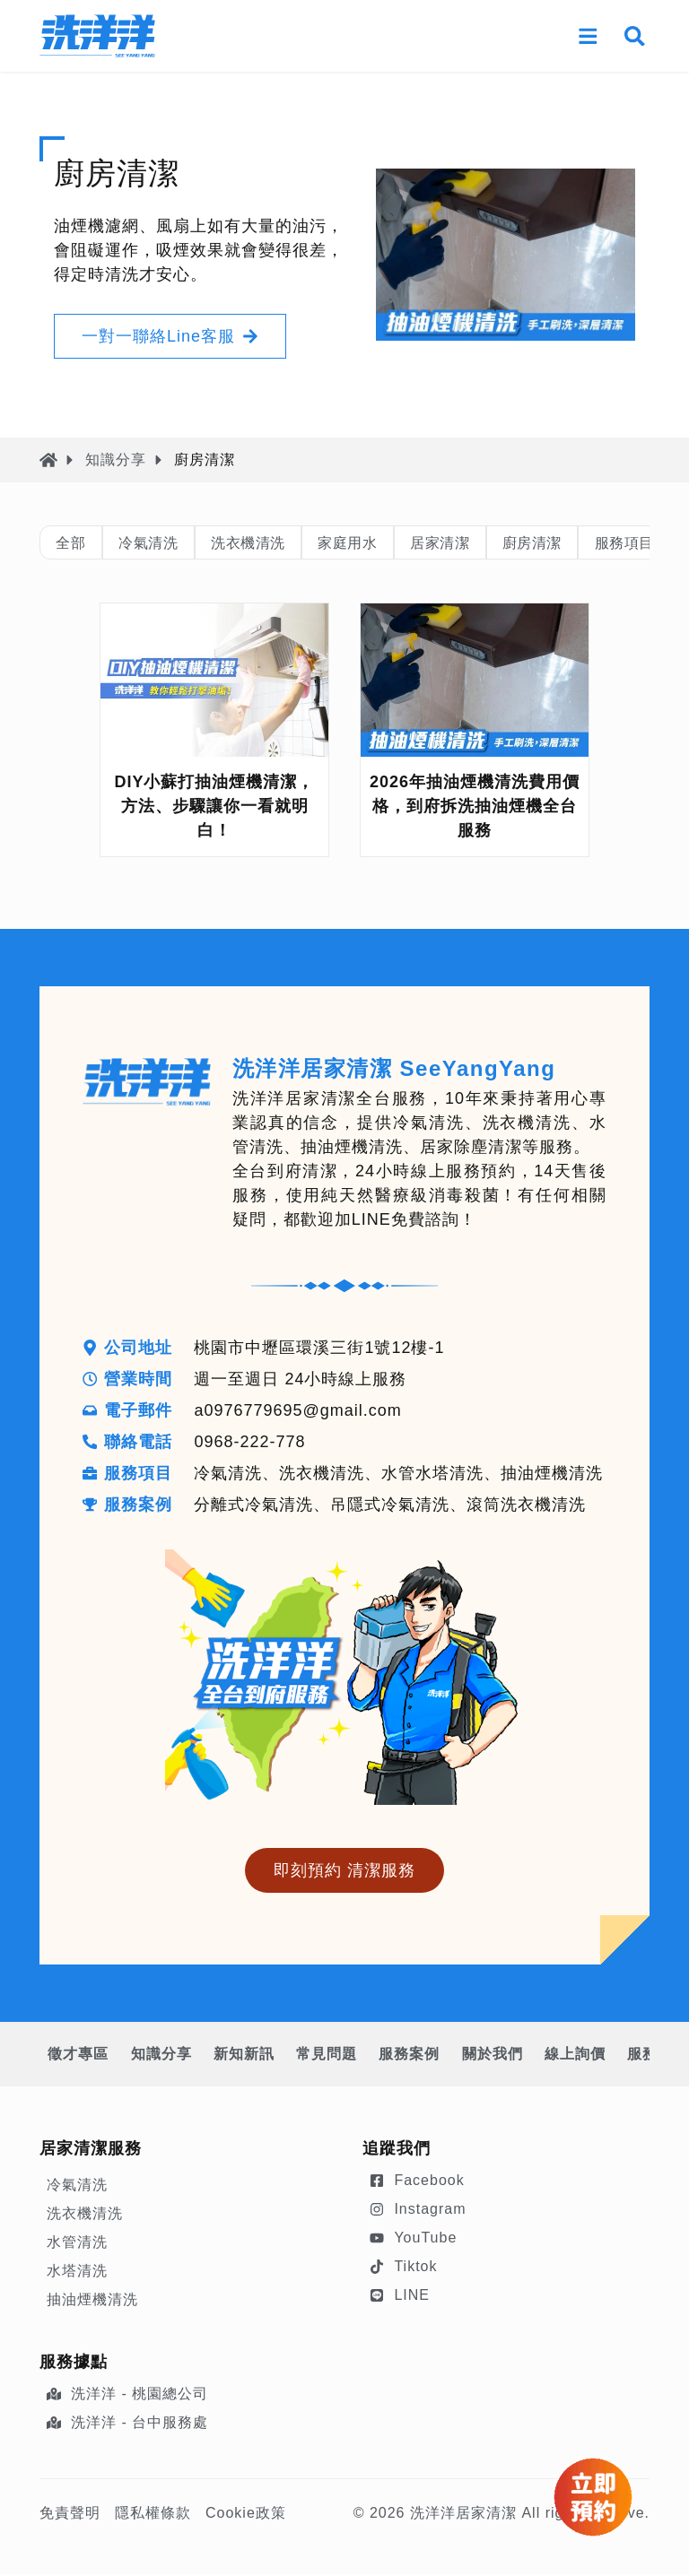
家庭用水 (387, 543)
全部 (75, 543)
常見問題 (349, 2055)
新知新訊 (260, 2055)
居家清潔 (491, 543)
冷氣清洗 (162, 543)
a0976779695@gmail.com (299, 1412)
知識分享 (115, 459)
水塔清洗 (77, 2272)
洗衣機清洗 (275, 543)
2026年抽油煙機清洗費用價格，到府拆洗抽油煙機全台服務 (475, 808)
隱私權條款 (153, 2514)
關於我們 (529, 2055)
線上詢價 (619, 2055)
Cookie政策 (245, 2514)
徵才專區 (80, 2055)
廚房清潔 (596, 543)
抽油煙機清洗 (92, 2301)
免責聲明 (69, 2514)
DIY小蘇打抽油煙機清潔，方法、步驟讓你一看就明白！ (214, 808)
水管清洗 (77, 2243)
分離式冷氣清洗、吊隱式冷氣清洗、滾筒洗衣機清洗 (392, 1506)
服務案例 (439, 2055)
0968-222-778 (251, 1444)
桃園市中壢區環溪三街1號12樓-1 (321, 1349)
